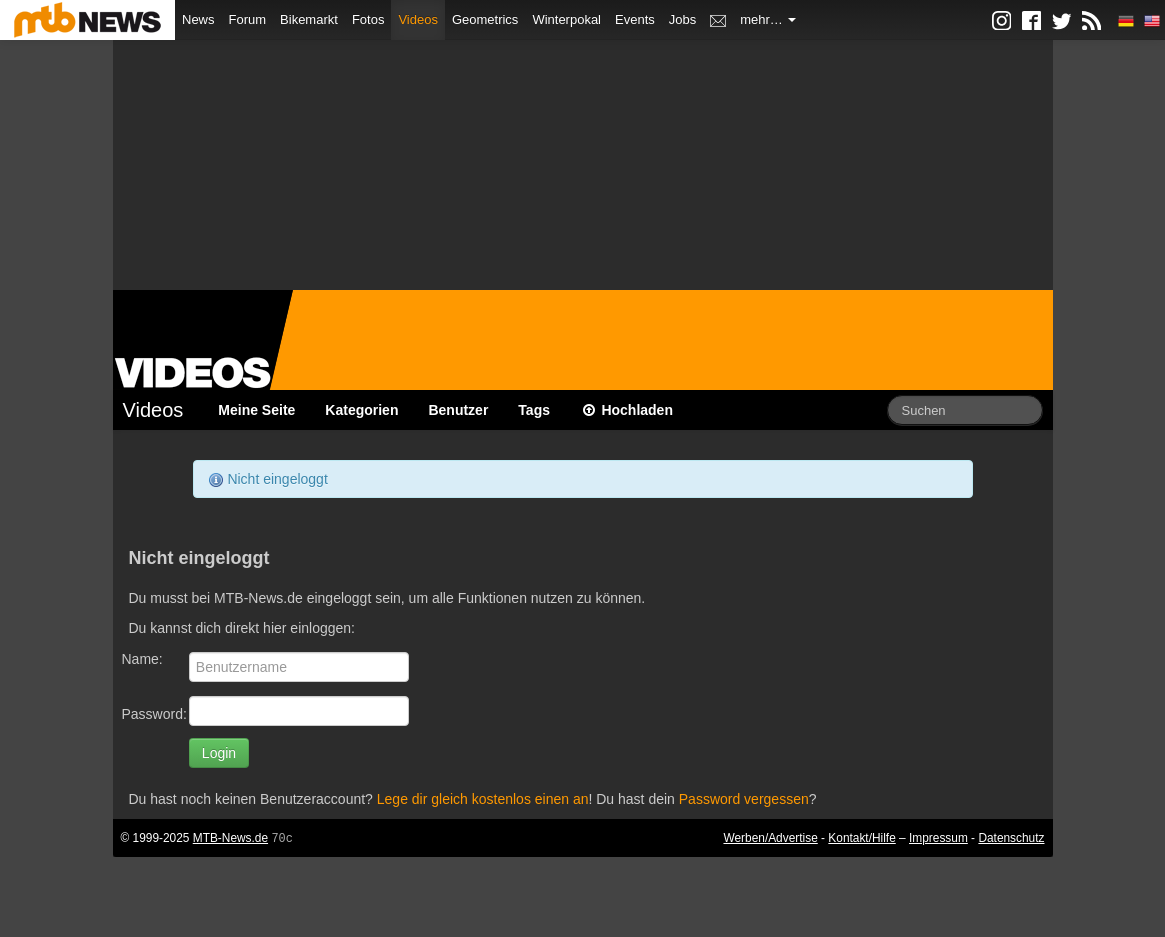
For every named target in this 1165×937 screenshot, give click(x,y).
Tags (534, 410)
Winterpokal (566, 19)
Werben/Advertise (770, 838)
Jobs (682, 19)
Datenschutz (1011, 838)
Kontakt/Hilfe (861, 838)
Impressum (938, 838)
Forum (248, 19)
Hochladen (626, 410)
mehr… (768, 19)
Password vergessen (744, 799)
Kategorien (361, 410)
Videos (418, 19)
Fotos (368, 19)
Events (635, 19)
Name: (142, 659)
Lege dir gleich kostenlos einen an (483, 799)
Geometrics (485, 19)
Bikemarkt (309, 19)
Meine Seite (256, 410)
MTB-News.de (230, 838)
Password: (154, 714)
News (198, 19)
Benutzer (458, 410)
